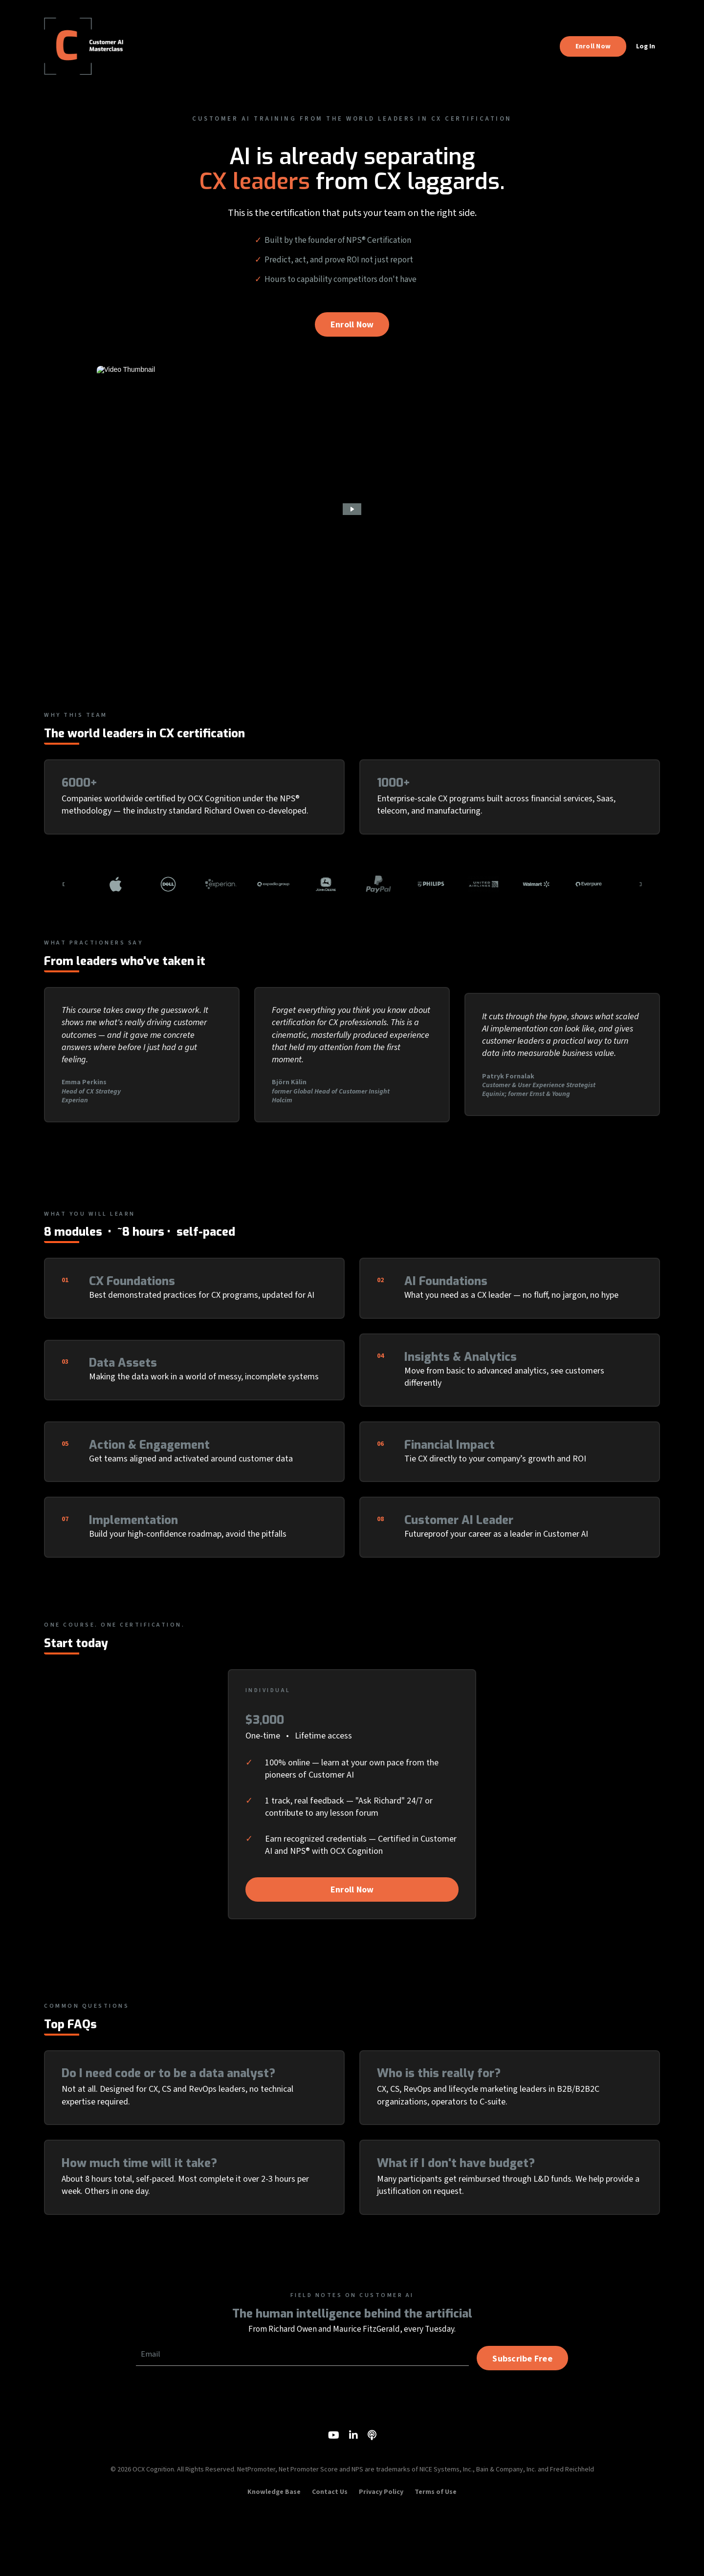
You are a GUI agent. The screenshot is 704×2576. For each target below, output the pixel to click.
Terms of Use (436, 2554)
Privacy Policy (381, 2554)
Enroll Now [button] (593, 46)
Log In (645, 46)
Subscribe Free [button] (521, 2415)
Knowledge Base (274, 2554)
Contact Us (330, 2554)
